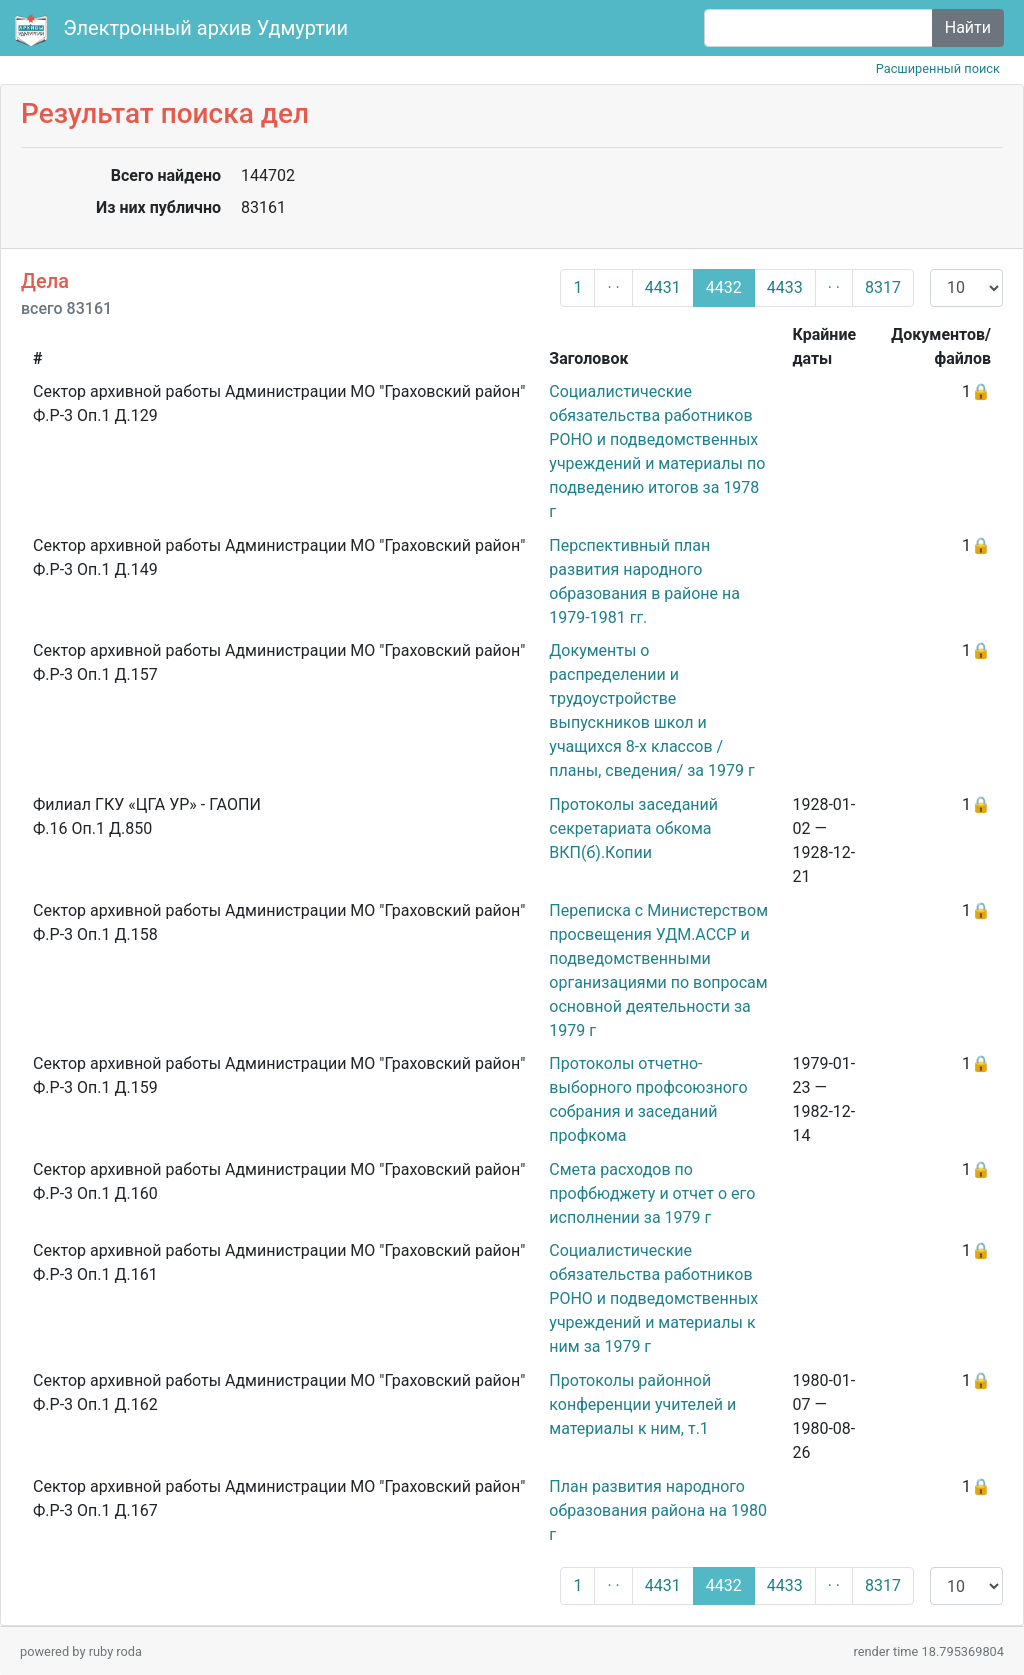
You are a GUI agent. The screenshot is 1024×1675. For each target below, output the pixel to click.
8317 (883, 287)
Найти (968, 27)
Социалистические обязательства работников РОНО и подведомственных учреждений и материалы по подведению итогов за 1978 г (657, 451)
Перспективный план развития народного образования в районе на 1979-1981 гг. (644, 581)
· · (613, 287)
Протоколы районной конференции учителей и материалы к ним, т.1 (642, 1404)
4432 (724, 287)
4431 (663, 287)
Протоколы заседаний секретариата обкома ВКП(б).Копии (633, 828)
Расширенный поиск (938, 68)
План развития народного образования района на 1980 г (658, 1510)
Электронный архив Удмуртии (184, 30)
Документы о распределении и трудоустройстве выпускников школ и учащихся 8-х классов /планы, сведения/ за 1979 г (651, 710)
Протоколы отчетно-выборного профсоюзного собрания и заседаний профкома (648, 1099)
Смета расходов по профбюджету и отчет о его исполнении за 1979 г (652, 1193)
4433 (785, 287)
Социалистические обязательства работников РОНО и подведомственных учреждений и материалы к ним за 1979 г (653, 1298)
